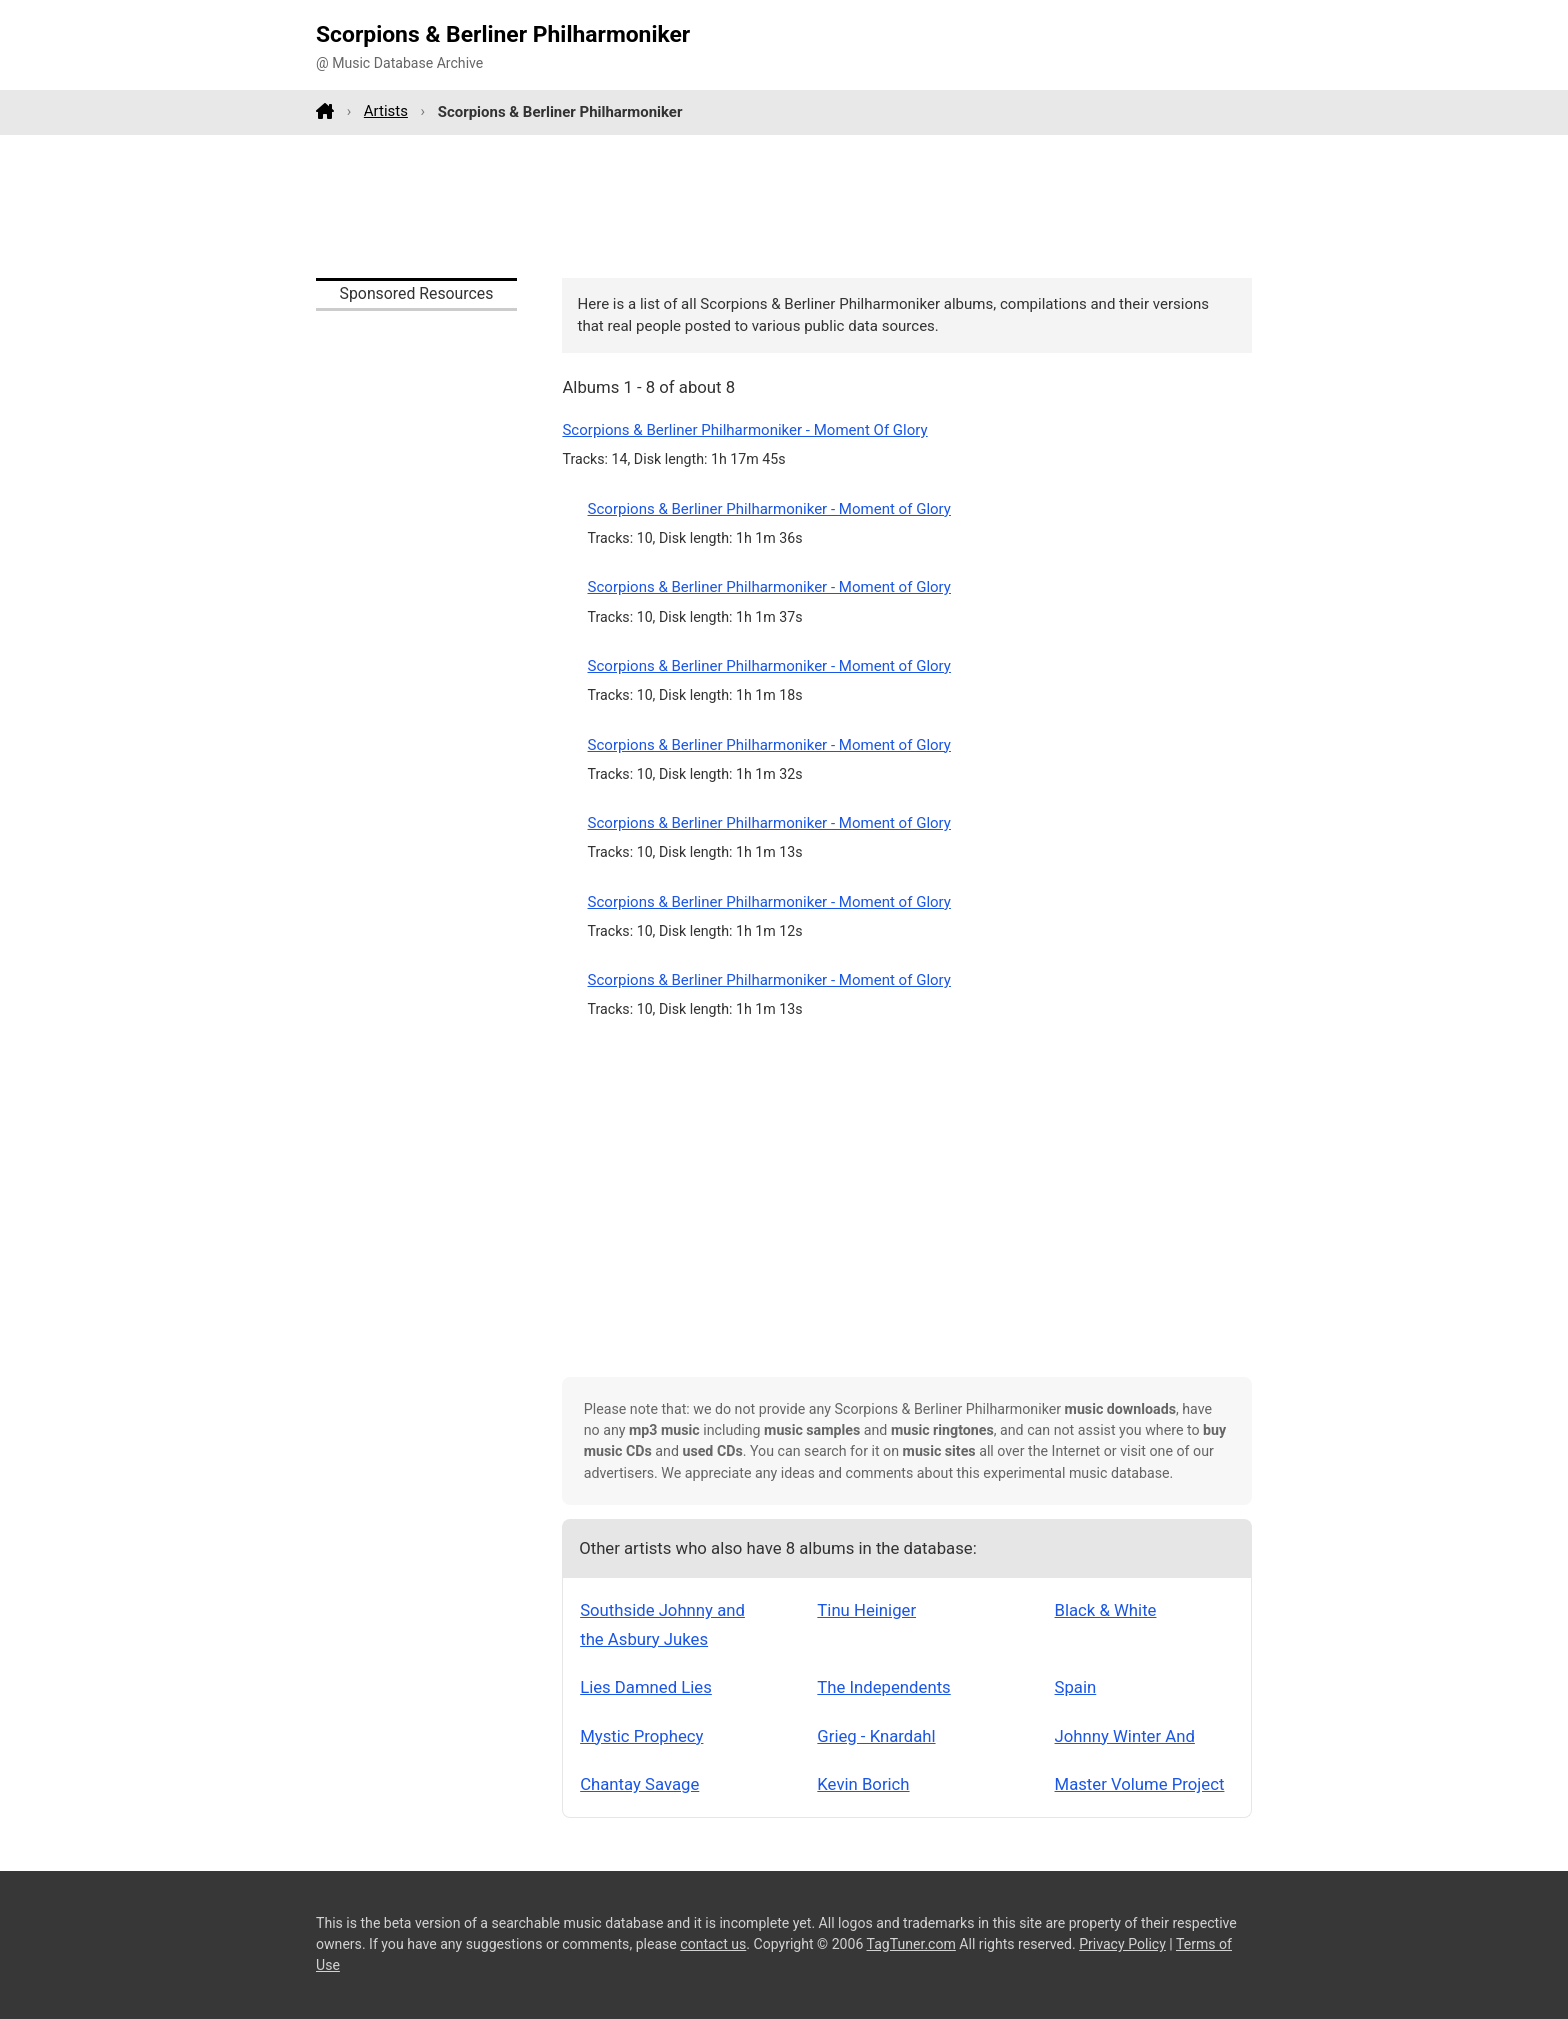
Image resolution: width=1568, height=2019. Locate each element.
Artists (386, 111)
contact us (713, 1944)
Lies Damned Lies (646, 1687)
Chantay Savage (639, 1784)
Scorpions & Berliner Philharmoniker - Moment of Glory (769, 509)
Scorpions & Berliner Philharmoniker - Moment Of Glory (744, 430)
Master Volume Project (1140, 1784)
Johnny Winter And (1125, 1736)
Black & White (1106, 1610)
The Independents (883, 1687)
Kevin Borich (863, 1784)
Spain (1076, 1687)
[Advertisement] (784, 206)
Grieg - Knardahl (876, 1736)
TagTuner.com (911, 1944)
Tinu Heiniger (866, 1610)
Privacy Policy (1122, 1944)
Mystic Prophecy (641, 1736)
